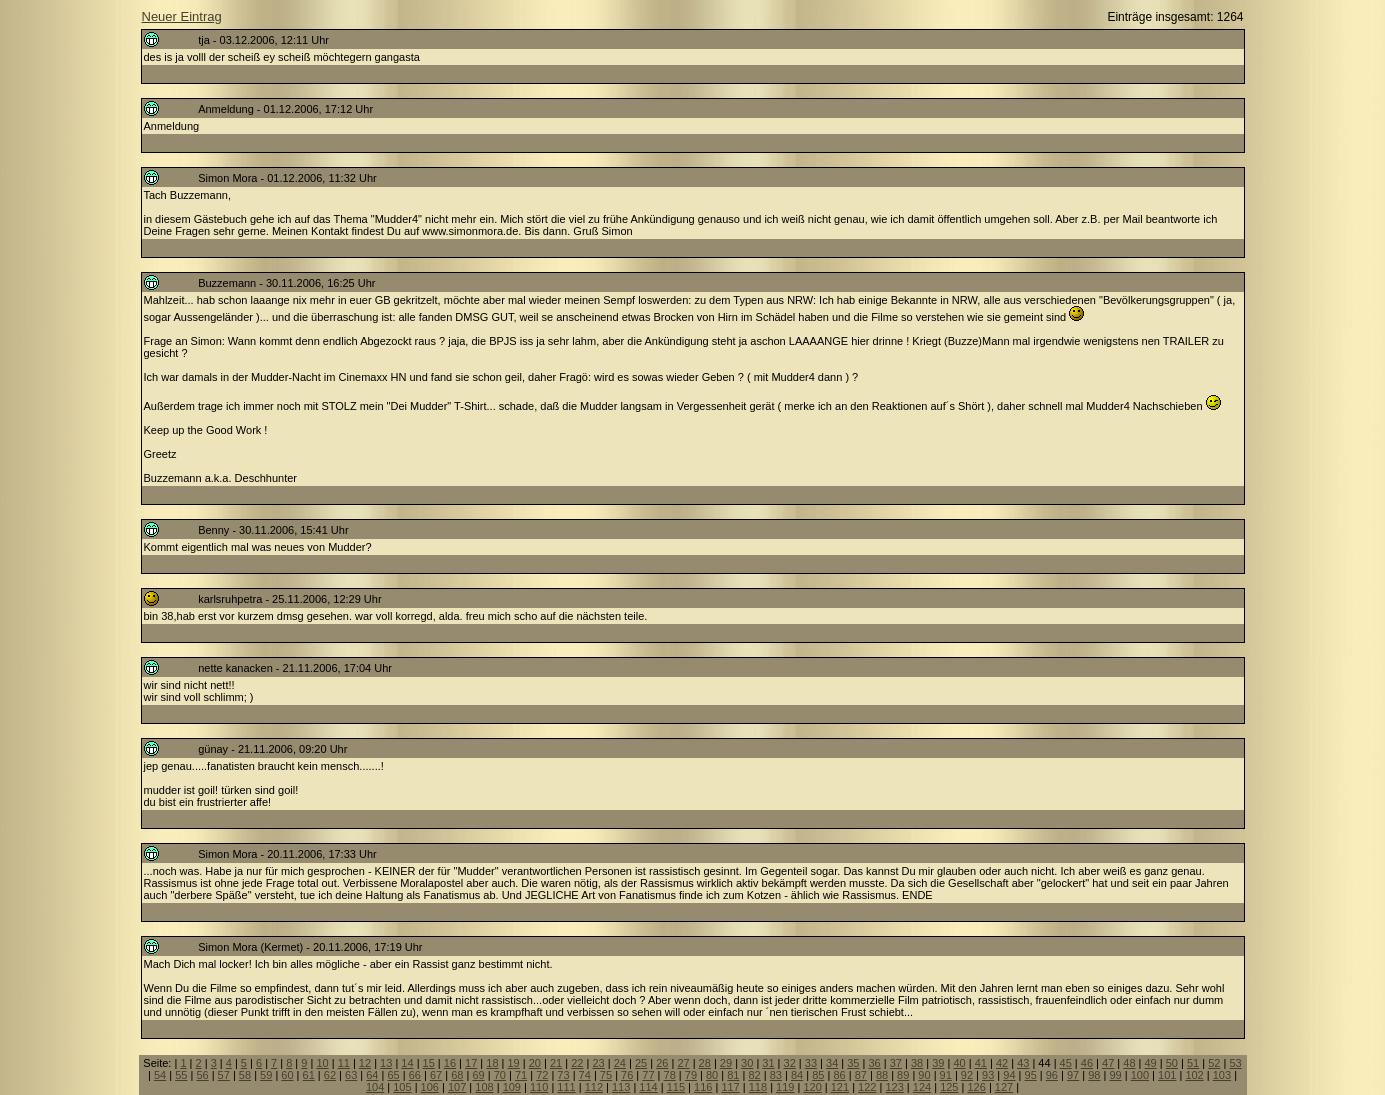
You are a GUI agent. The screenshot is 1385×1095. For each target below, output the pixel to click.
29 (726, 1063)
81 (733, 1075)
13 (386, 1063)
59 (266, 1075)
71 (521, 1075)
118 (758, 1087)
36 (874, 1063)
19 (514, 1063)
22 (577, 1063)
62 (330, 1075)
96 (1052, 1075)
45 (1066, 1063)
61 (309, 1075)
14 (407, 1063)
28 (705, 1063)
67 (436, 1075)
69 (478, 1075)
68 (457, 1075)
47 (1108, 1063)
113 (621, 1087)
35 (853, 1063)
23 (598, 1063)
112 (594, 1087)
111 (566, 1087)
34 (832, 1063)
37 (896, 1063)
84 (797, 1075)
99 (1115, 1075)
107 (457, 1087)
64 (372, 1075)
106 (430, 1087)
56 (202, 1075)
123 (894, 1087)
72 (542, 1075)
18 (492, 1063)
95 (1031, 1075)
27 (683, 1063)
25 (641, 1063)
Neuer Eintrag (182, 16)
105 (402, 1087)
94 (1009, 1075)
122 (867, 1087)
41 (981, 1063)
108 (484, 1087)
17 (471, 1063)
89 (903, 1075)
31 (768, 1063)
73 (563, 1075)
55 (181, 1075)
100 (1140, 1075)
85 (818, 1075)
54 (160, 1075)
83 (776, 1075)
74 (585, 1075)
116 (703, 1087)
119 (785, 1087)
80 (712, 1075)
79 (691, 1075)
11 (344, 1063)
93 (988, 1075)
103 (1222, 1075)
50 (1172, 1063)
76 (627, 1075)
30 (747, 1063)
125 (949, 1087)
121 (840, 1087)
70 (500, 1075)
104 (375, 1087)
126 (976, 1087)
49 (1151, 1063)
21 (556, 1063)
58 (245, 1075)
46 (1087, 1063)
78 (670, 1075)
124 (922, 1087)
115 (676, 1087)
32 (790, 1063)
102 (1194, 1075)
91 (946, 1075)
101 (1167, 1075)
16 (450, 1063)
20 (535, 1063)
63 (351, 1075)
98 (1094, 1075)
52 (1214, 1063)
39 (938, 1063)
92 (967, 1075)
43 (1023, 1063)
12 (365, 1063)
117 (730, 1087)
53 (1235, 1063)
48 (1129, 1063)
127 (1004, 1087)
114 (648, 1087)
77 (648, 1075)
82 (754, 1075)
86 (839, 1075)
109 (512, 1087)
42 (1002, 1063)
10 (322, 1063)
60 (287, 1075)
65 (393, 1075)
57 (224, 1075)
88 (882, 1075)
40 (959, 1063)
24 (620, 1063)
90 (924, 1075)
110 (539, 1087)
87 (861, 1075)
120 (812, 1087)
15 (429, 1063)
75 (606, 1075)
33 (811, 1063)
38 (917, 1063)
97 (1073, 1075)
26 (662, 1063)
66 (415, 1075)
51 (1193, 1063)
